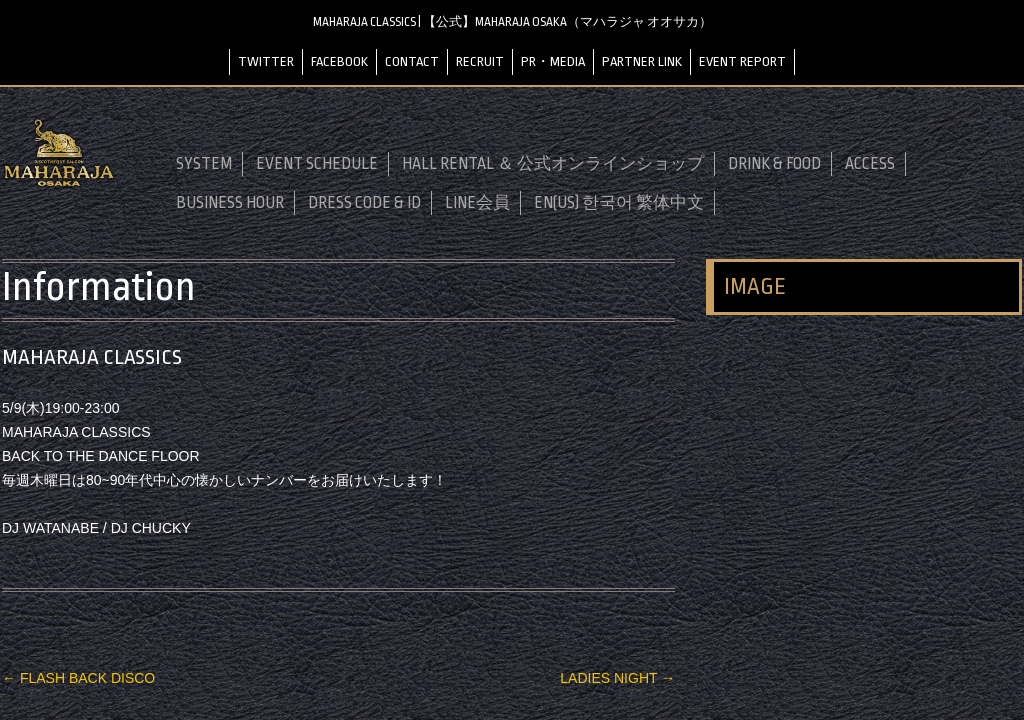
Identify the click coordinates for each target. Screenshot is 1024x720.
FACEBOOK (339, 61)
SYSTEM (204, 164)
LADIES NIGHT (617, 678)
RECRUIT (480, 61)
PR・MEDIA (553, 61)
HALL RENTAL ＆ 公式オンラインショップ (553, 164)
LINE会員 (477, 203)
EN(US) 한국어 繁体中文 (619, 203)
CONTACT (412, 61)
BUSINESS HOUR (230, 203)
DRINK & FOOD (774, 164)
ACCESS (870, 164)
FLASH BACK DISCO (78, 678)
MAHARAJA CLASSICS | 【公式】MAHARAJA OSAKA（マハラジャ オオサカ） (512, 22)
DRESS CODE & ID (364, 203)
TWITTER (266, 61)
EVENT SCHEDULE (317, 164)
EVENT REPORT (742, 61)
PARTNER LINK (642, 61)
